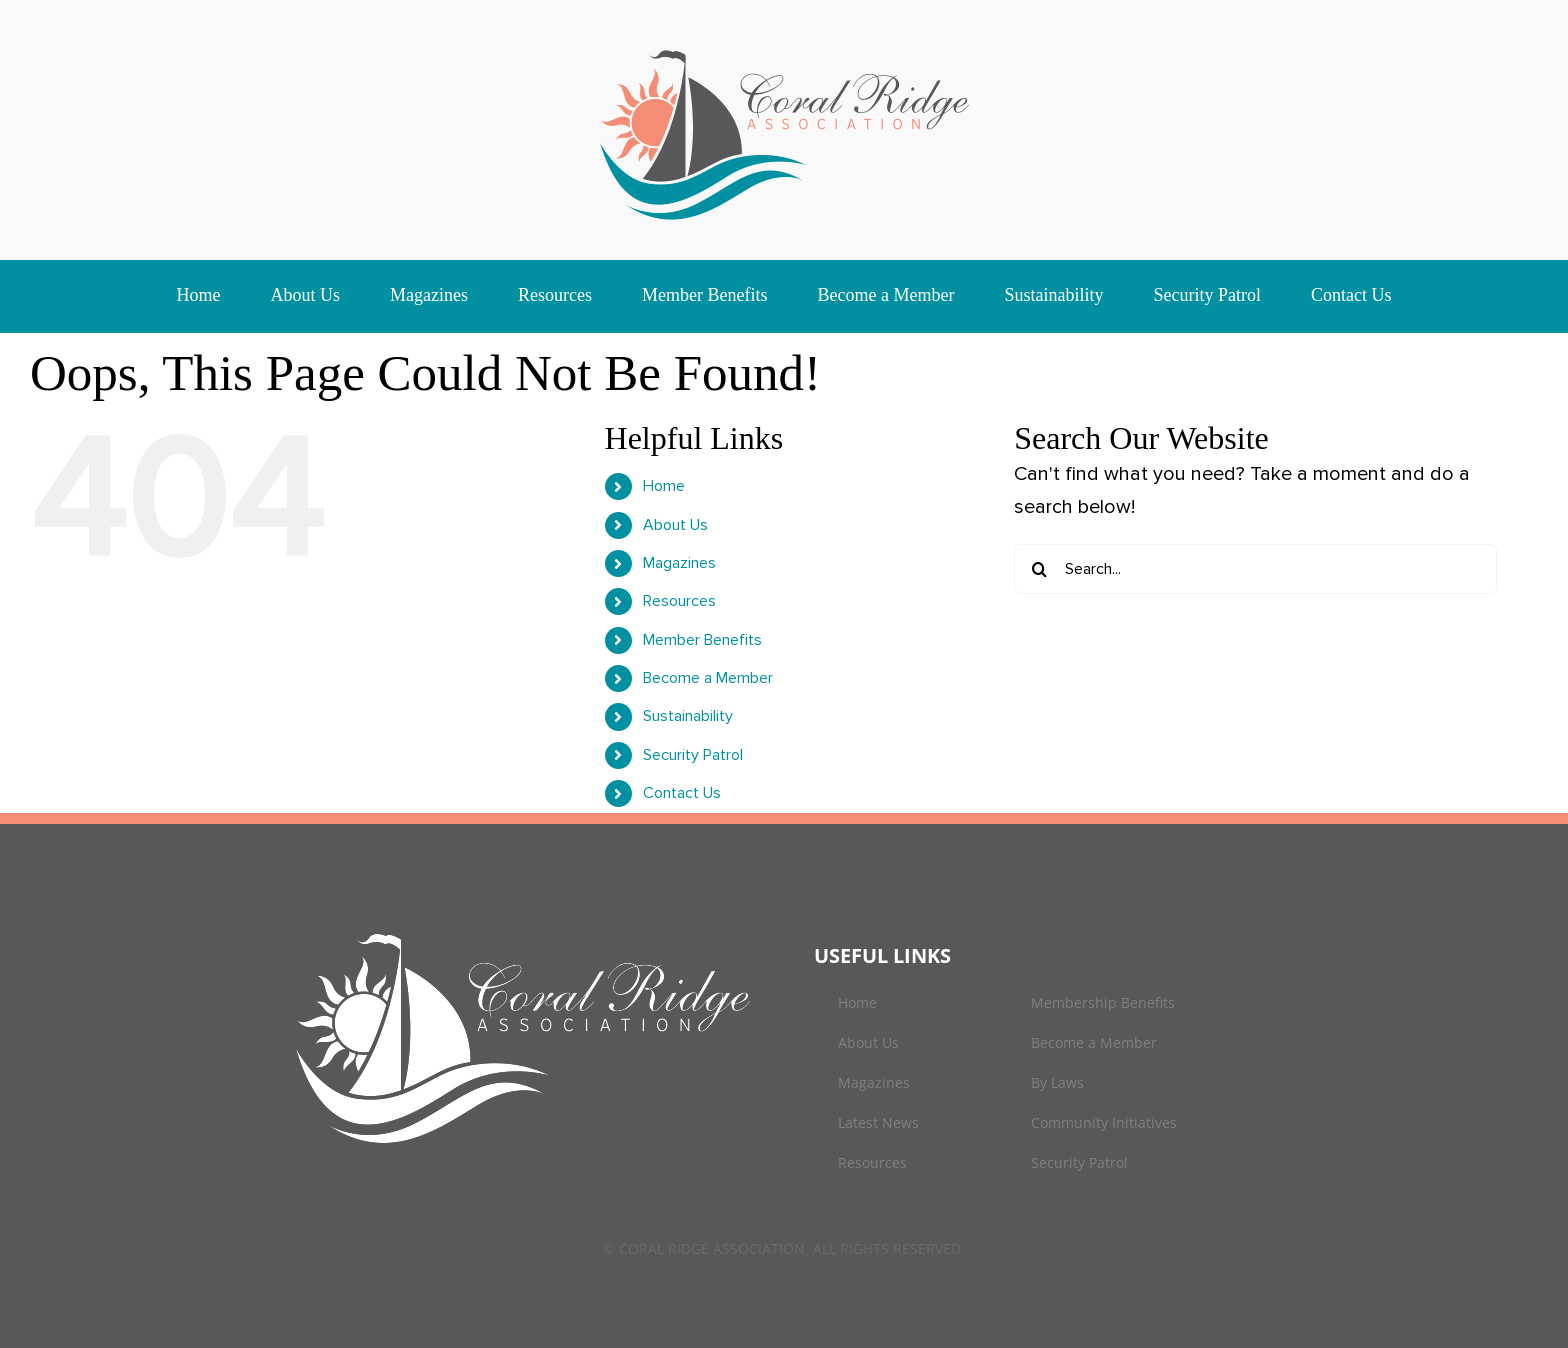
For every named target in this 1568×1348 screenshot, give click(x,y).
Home (664, 486)
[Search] (1039, 569)
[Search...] (1255, 569)
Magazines (679, 563)
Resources (679, 601)
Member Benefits (702, 640)
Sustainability (688, 716)
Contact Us (682, 793)
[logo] (784, 50)
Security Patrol (693, 755)
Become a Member (708, 678)
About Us (675, 525)
